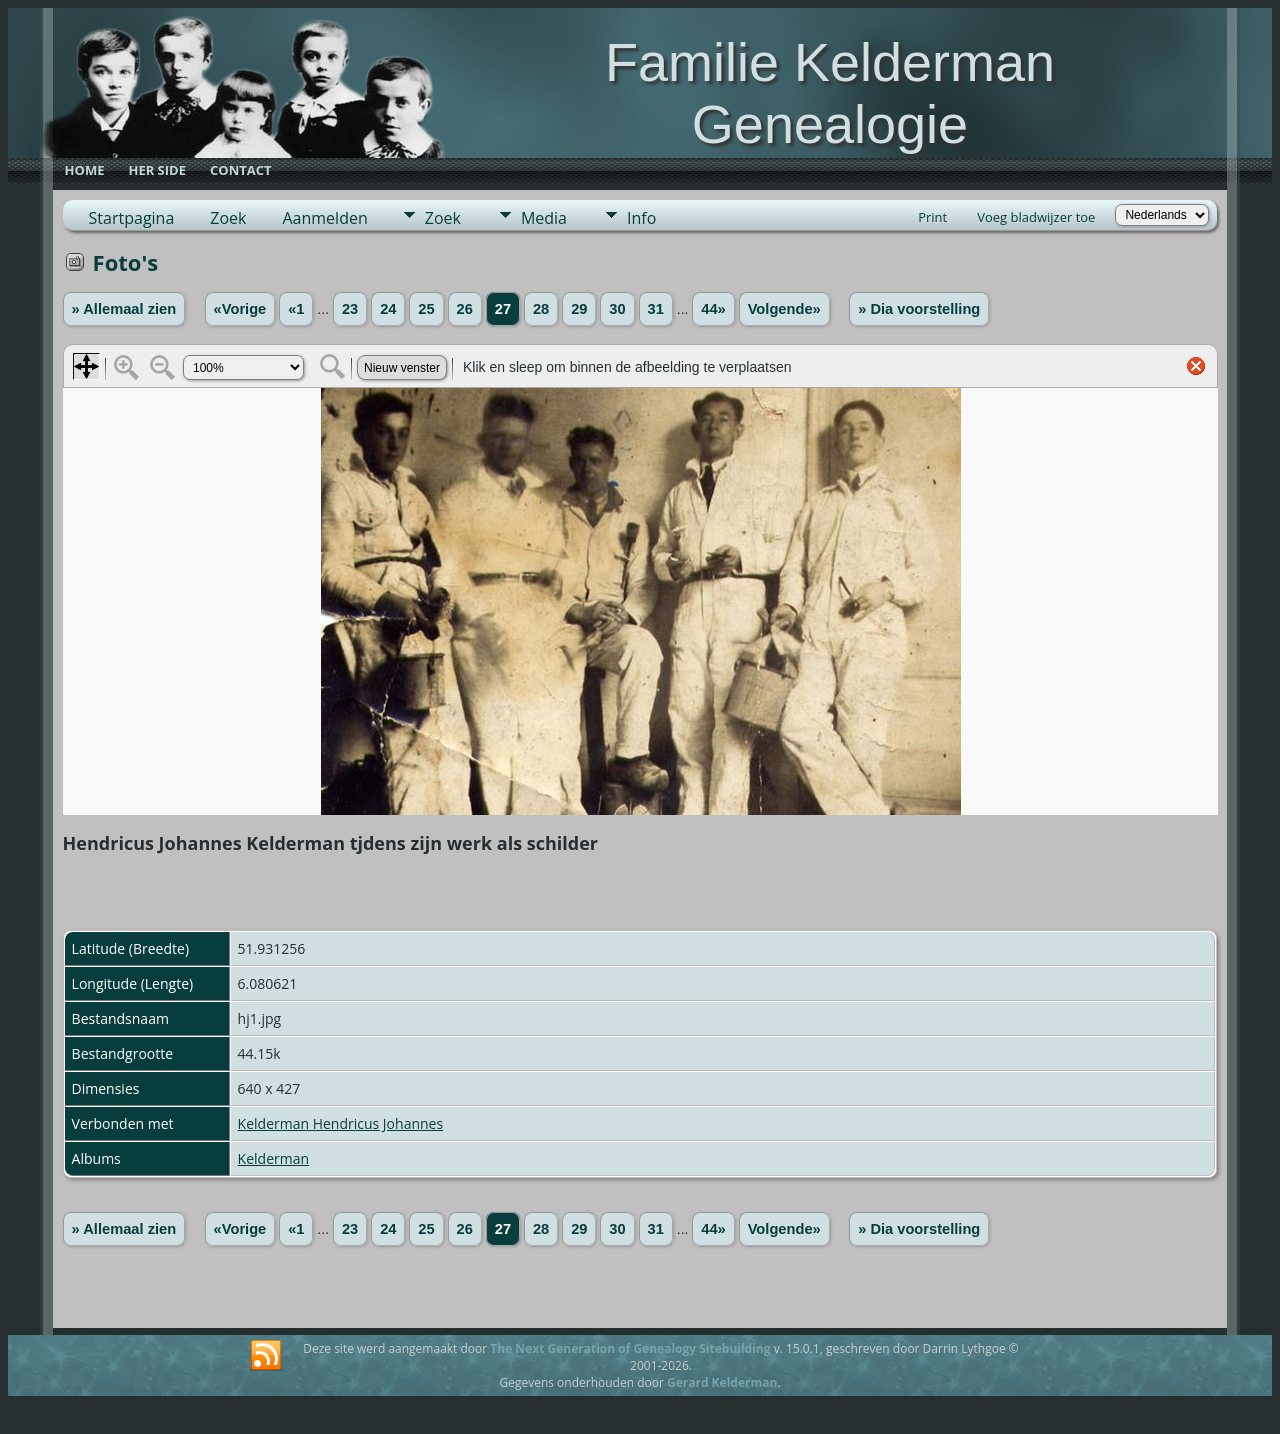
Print (932, 217)
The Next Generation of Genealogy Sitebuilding (630, 1348)
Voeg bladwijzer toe (1036, 217)
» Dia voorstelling (919, 309)
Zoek (228, 218)
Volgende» (784, 309)
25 (426, 309)
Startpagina (132, 218)
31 (656, 309)
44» (713, 309)
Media (544, 218)
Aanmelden (324, 218)
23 (350, 309)
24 (388, 309)
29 (579, 309)
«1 (296, 309)
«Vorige (240, 309)
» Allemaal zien (124, 309)
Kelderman (273, 1158)
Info (641, 218)
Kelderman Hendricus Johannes (341, 1123)
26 (465, 309)
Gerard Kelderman (722, 1382)
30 (617, 309)
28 (541, 309)
